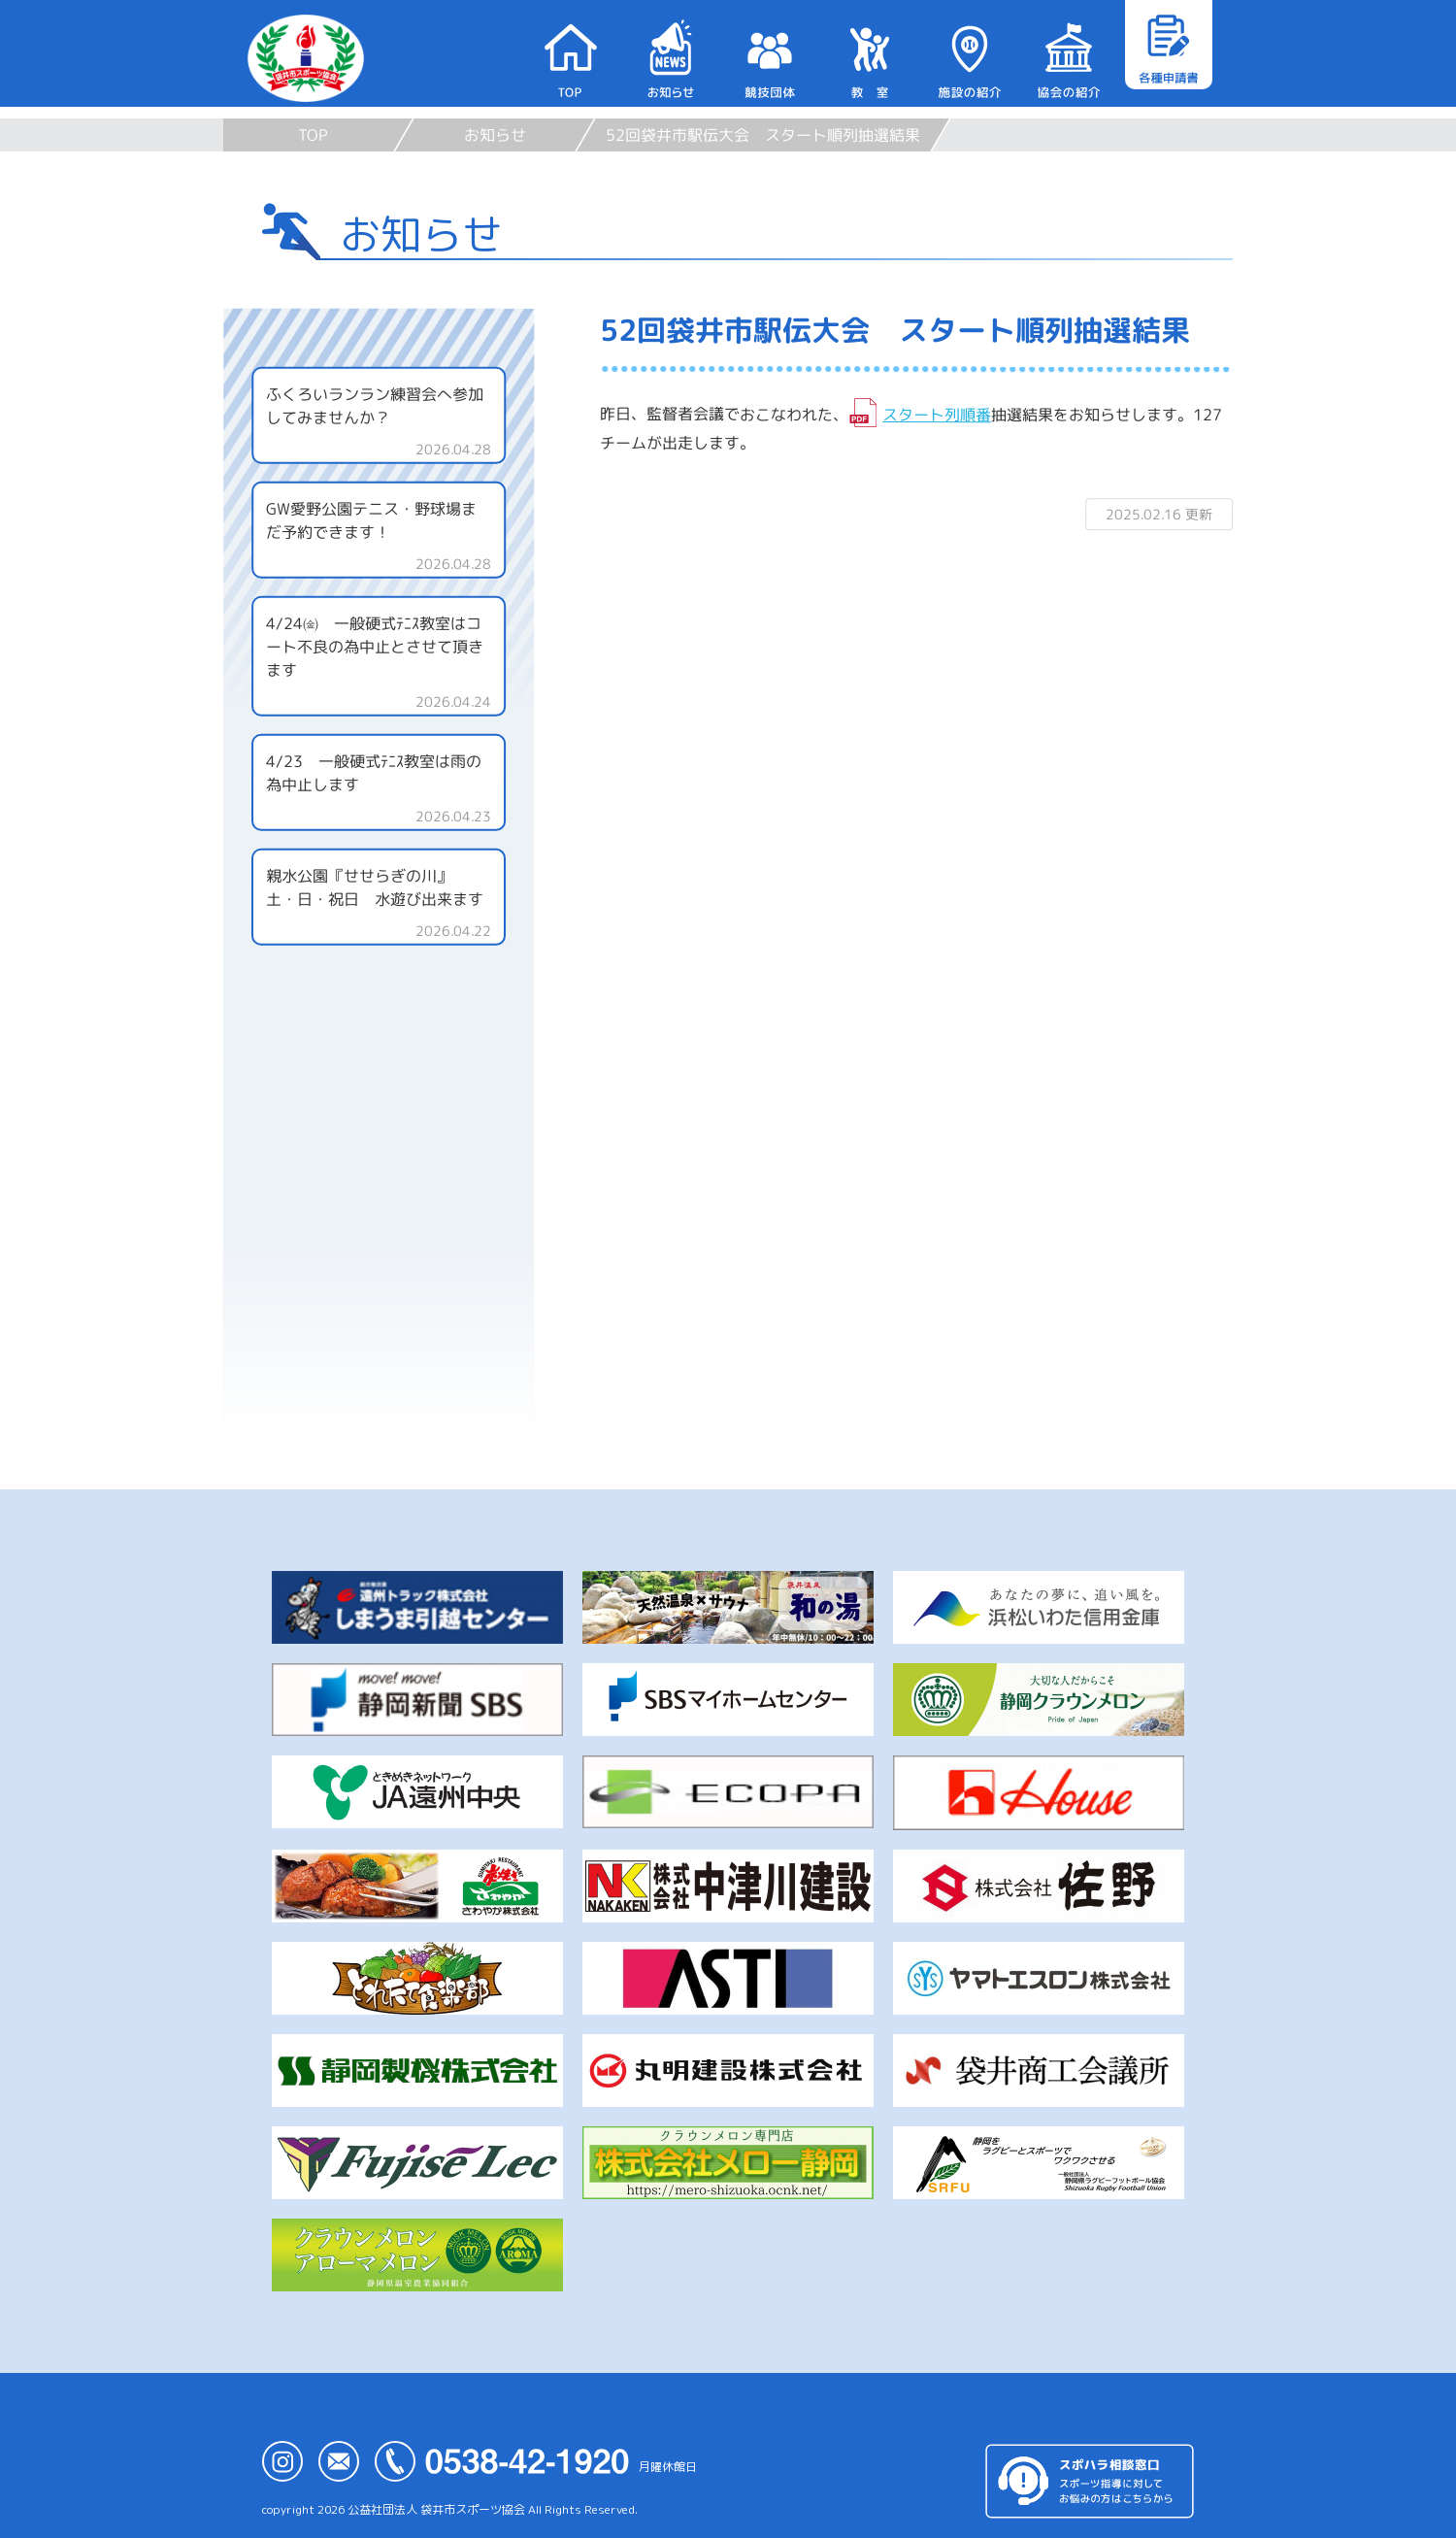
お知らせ (495, 135)
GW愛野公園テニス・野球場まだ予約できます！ (371, 520)
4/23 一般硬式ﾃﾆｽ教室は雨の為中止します (373, 773)
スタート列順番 (936, 414)
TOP (313, 135)
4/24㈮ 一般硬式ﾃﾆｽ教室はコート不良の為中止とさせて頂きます (374, 647)
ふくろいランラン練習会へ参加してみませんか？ (374, 406)
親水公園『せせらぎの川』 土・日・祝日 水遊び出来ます (385, 887)
